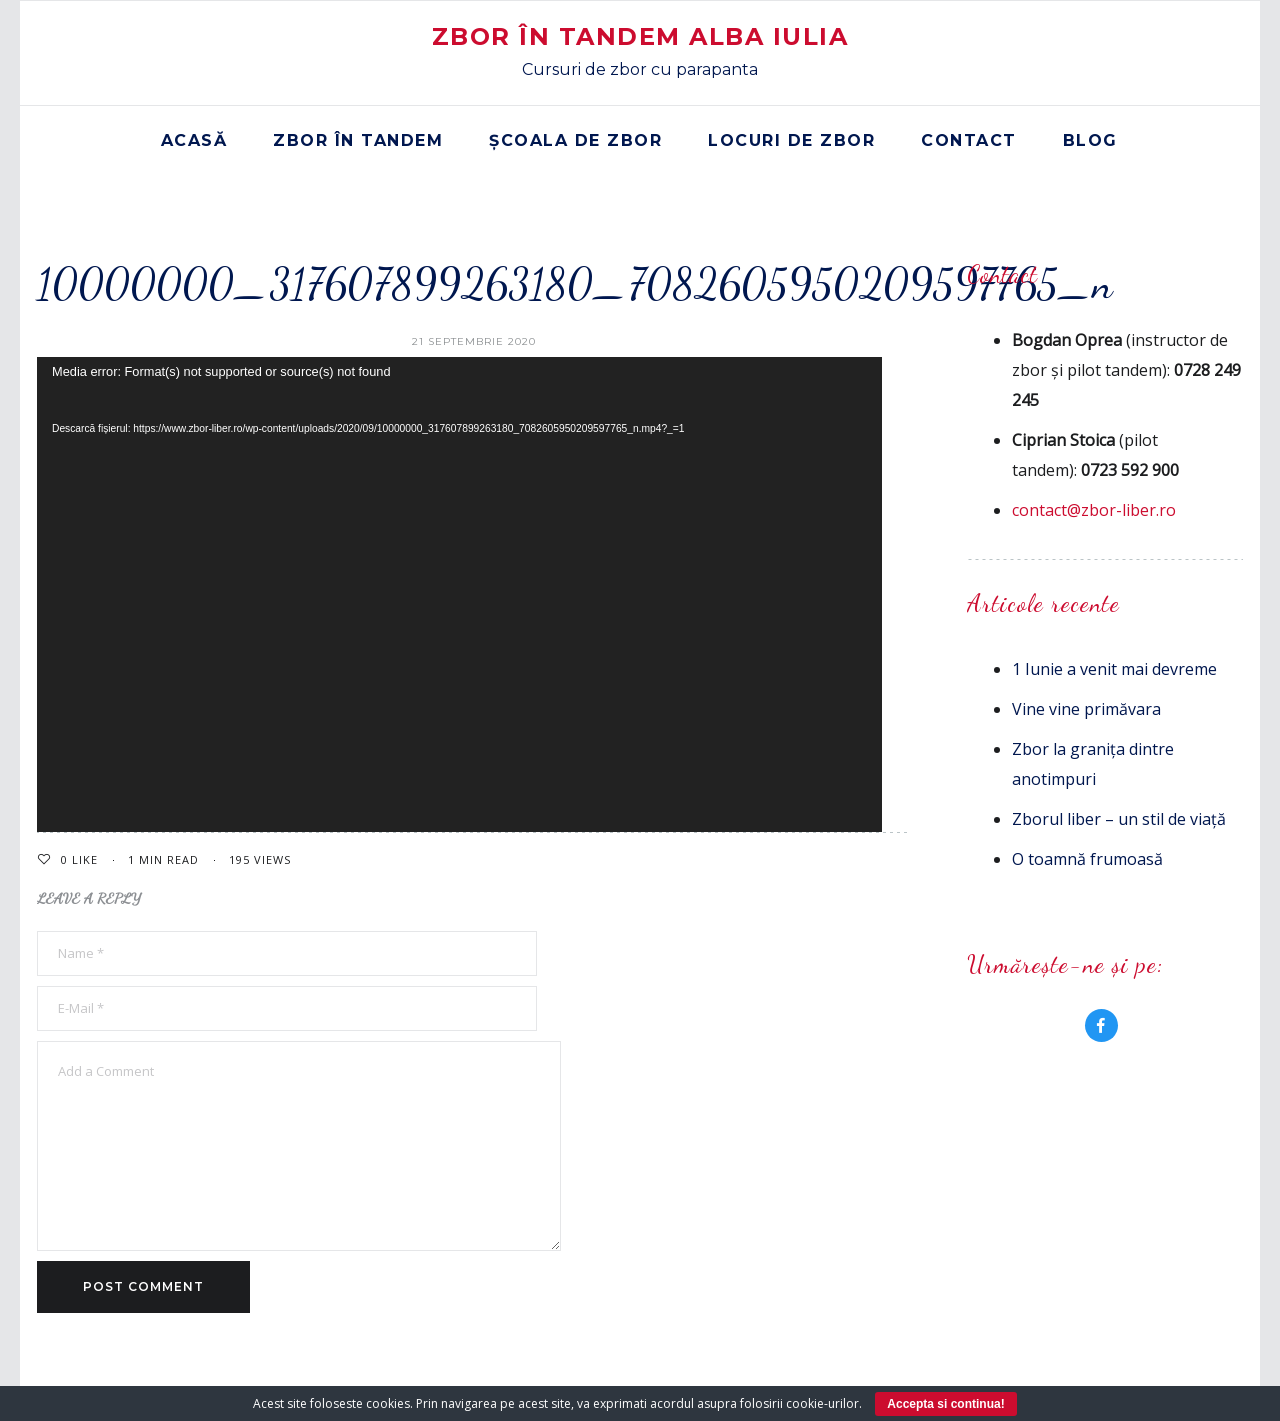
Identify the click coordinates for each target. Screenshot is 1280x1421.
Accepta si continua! (945, 1404)
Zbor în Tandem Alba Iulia (640, 36)
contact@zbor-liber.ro (1094, 510)
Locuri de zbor (791, 140)
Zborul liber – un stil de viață (1119, 819)
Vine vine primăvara (1086, 709)
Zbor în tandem (358, 140)
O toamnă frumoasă (1087, 859)
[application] (459, 594)
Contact (969, 140)
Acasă (194, 140)
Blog (1090, 140)
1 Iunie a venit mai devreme (1114, 669)
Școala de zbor (575, 140)
